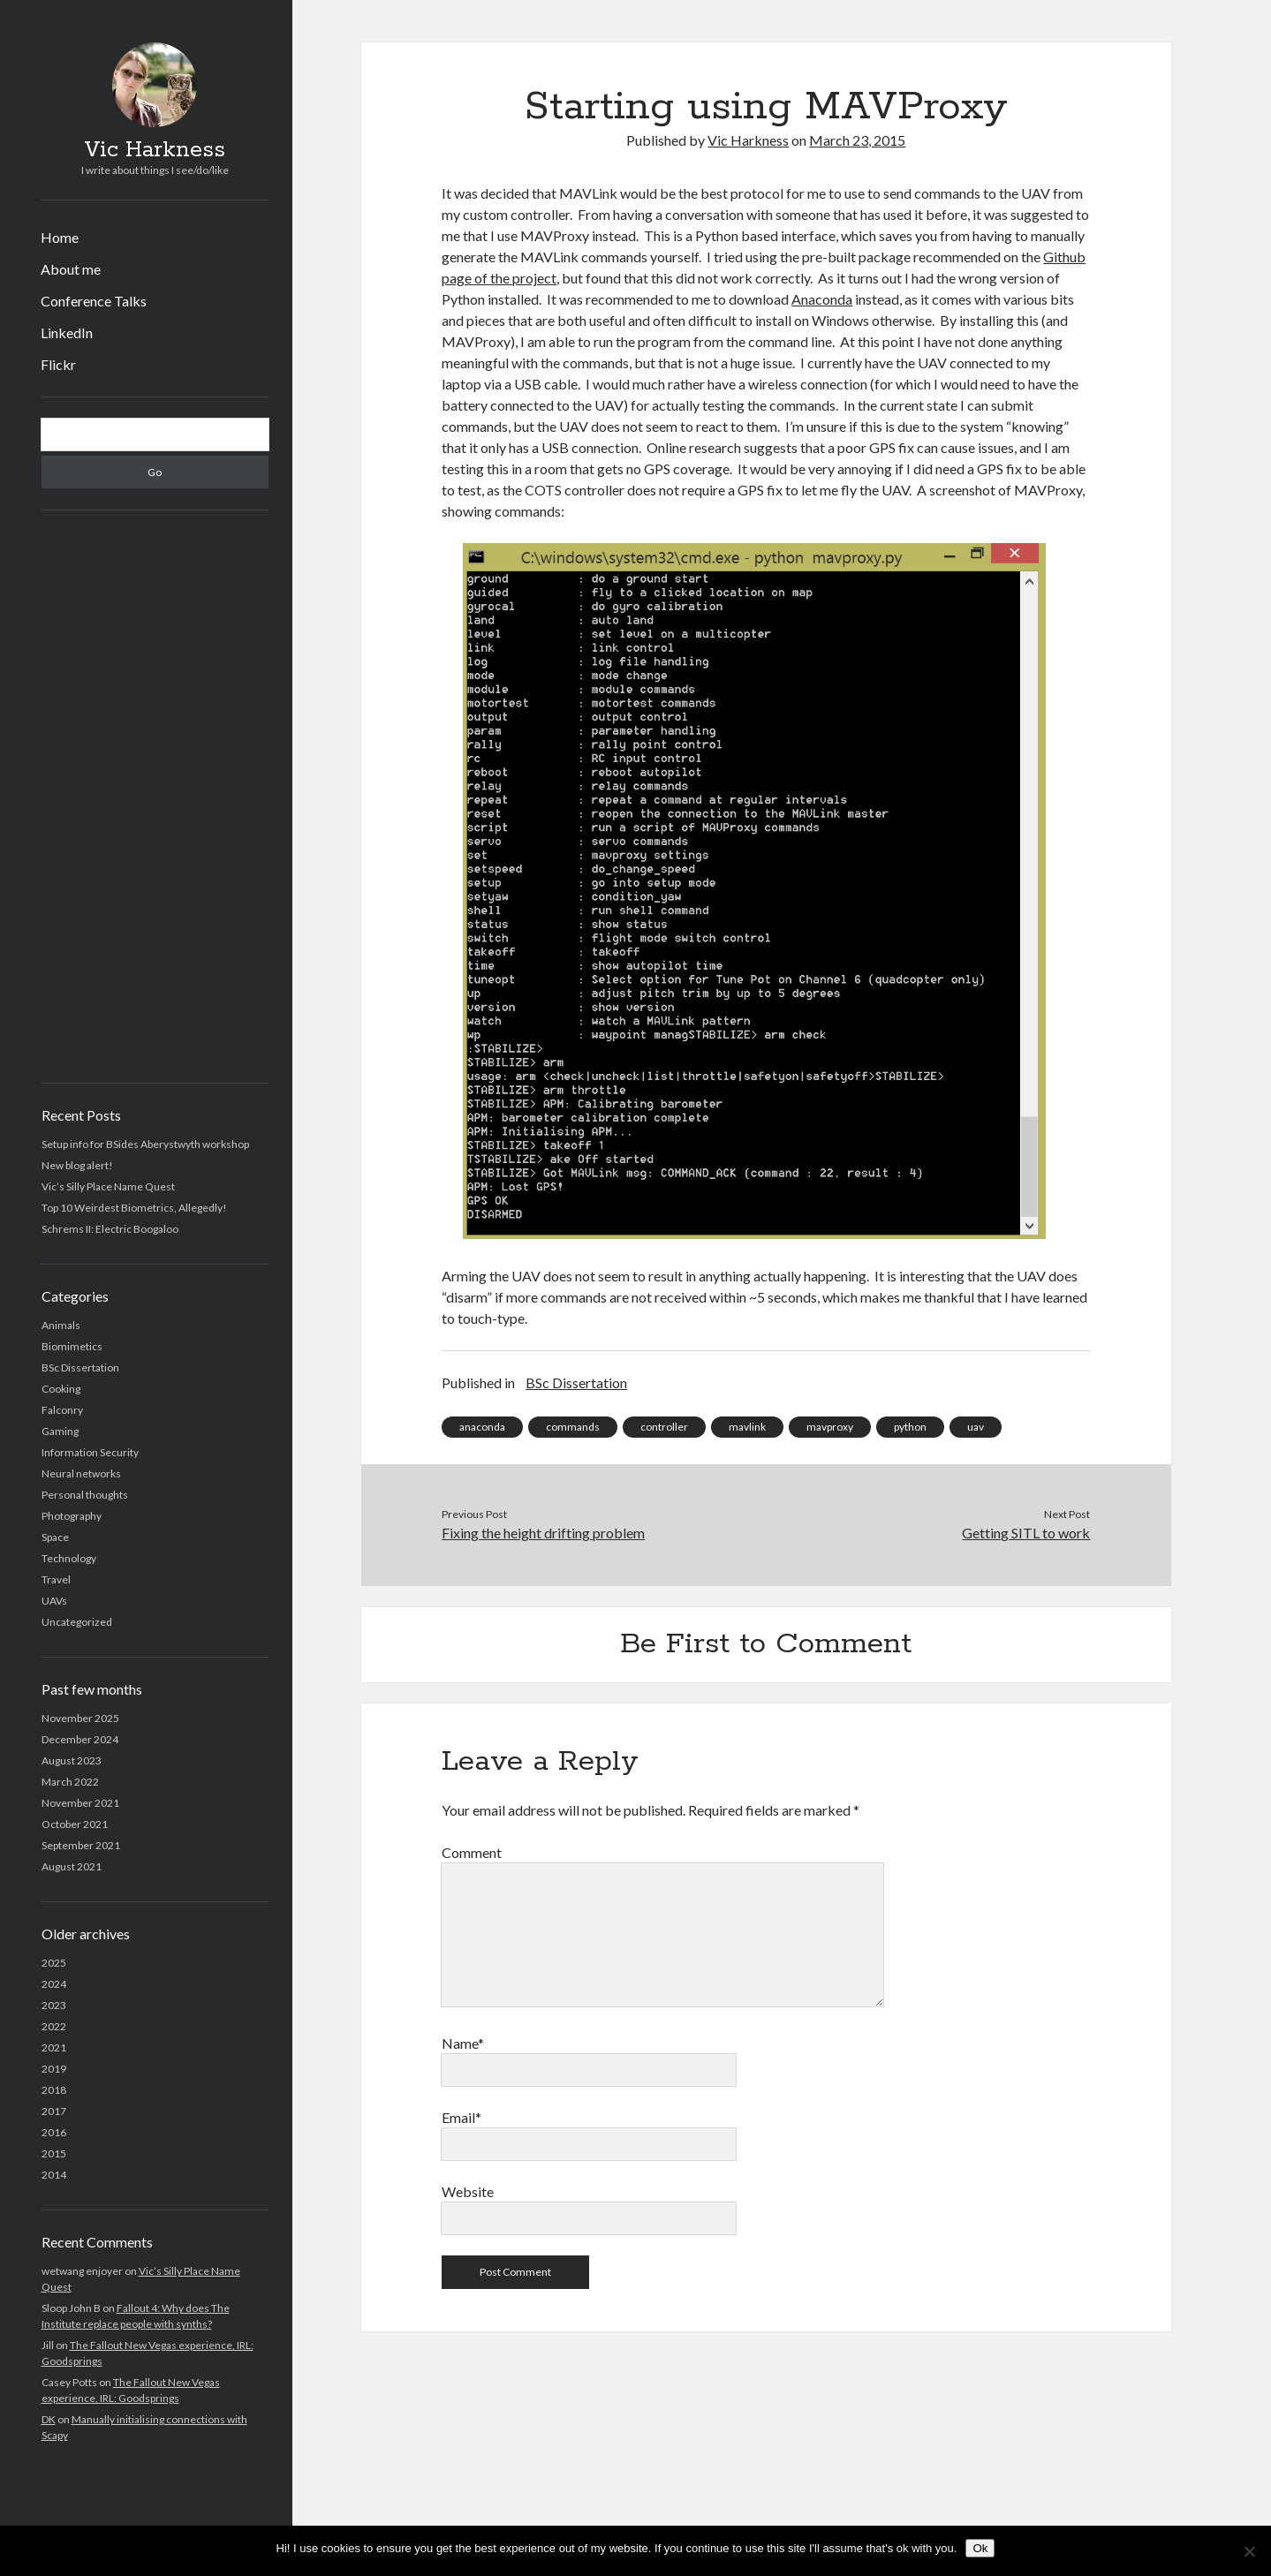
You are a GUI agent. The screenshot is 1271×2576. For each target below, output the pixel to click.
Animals (61, 1325)
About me (71, 269)
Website (468, 2191)
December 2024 (80, 1739)
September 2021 (81, 1845)
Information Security (90, 1452)
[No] (1249, 2551)
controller (664, 1426)
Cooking (61, 1388)
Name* (463, 2043)
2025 (54, 1962)
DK (49, 2419)
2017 (54, 2111)
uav (975, 1426)
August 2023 (72, 1760)
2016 (54, 2132)
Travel (56, 1579)
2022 (54, 2026)
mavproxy (829, 1426)
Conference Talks (94, 300)
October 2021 (75, 1824)
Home (60, 237)
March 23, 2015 (857, 140)
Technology (69, 1558)
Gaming (60, 1431)
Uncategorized (77, 1621)
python (910, 1426)
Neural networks (81, 1473)
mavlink (747, 1426)
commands (573, 1426)
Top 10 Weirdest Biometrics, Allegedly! (134, 1207)
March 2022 (70, 1781)
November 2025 (80, 1718)
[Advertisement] (155, 796)
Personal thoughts (85, 1494)
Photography (72, 1515)
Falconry (62, 1409)
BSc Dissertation (80, 1367)
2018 (54, 2089)
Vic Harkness (154, 150)
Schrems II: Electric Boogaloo (110, 1228)
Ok (979, 2548)
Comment (472, 1852)
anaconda (482, 1426)
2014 (54, 2174)
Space (55, 1537)
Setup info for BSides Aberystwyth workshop (145, 1144)
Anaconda (821, 299)
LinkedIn (67, 332)
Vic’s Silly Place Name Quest (108, 1186)
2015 (54, 2153)
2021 (54, 2047)
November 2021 (80, 1802)
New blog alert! (77, 1165)
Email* (461, 2117)
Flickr (58, 364)
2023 (54, 2005)
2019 (54, 2068)
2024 (54, 1984)
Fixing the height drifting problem (543, 1532)
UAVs (54, 1600)
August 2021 (72, 1866)
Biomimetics (72, 1346)
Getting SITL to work (1026, 1532)
